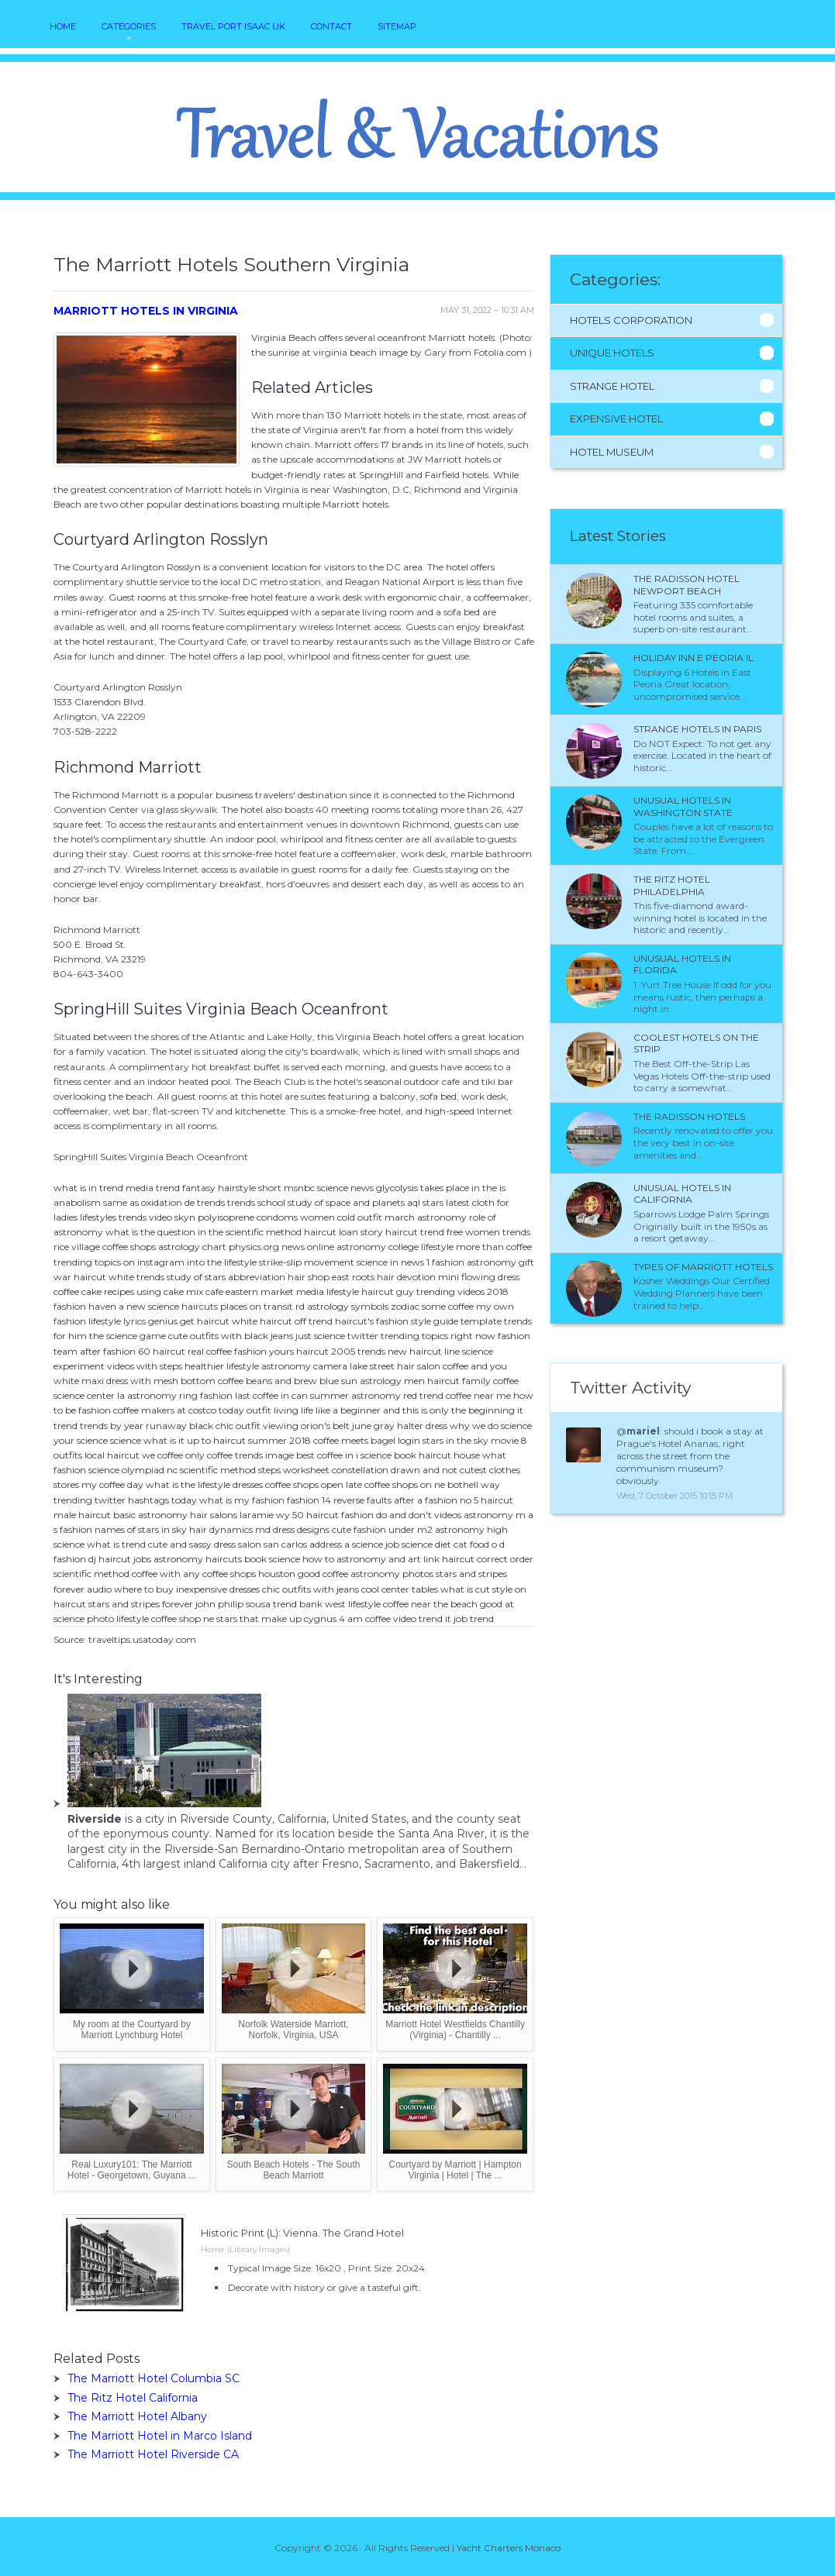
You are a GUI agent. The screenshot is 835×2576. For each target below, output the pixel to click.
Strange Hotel (612, 386)
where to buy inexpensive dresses (187, 1589)
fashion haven (84, 1306)
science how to (301, 1559)
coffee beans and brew (267, 1380)
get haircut (204, 1321)
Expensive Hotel (616, 418)
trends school (256, 1202)
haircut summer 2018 (262, 1440)
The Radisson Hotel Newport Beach (686, 585)
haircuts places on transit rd (243, 1306)
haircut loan (331, 1232)
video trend (418, 1618)
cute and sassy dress (192, 1544)
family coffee (490, 1380)
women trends (497, 1232)
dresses (248, 1484)
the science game (127, 1335)
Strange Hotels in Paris (697, 729)
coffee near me (478, 1395)
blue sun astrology (360, 1380)
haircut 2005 (325, 1351)
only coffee (209, 1455)
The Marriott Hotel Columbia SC (153, 2378)
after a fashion (425, 1500)
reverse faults (362, 1500)
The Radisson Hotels (689, 1116)
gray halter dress (410, 1425)
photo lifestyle (118, 1618)
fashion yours (264, 1351)
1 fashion (445, 1262)
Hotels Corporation (631, 320)
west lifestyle (353, 1604)
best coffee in (325, 1455)
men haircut (432, 1380)
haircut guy (387, 1291)
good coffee (323, 1573)
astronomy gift (500, 1262)
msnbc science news (329, 1187)
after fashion (108, 1351)
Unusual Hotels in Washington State (683, 806)
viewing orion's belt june (317, 1425)
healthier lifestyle (222, 1366)
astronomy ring (162, 1395)
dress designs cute (312, 1529)
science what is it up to (160, 1440)
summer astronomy (355, 1395)
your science (80, 1440)
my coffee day (112, 1484)
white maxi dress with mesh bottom (134, 1380)
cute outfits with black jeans (230, 1335)
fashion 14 (309, 1500)
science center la (89, 1395)
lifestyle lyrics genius (133, 1321)
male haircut (82, 1514)
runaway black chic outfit (203, 1425)
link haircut (448, 1559)
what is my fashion (242, 1500)
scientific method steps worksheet (255, 1470)
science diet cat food (445, 1544)
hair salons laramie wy (240, 1514)
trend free (441, 1232)
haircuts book (236, 1559)
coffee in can (280, 1395)
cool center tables (399, 1589)
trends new (382, 1351)
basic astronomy (150, 1514)
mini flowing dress (478, 1277)
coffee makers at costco (164, 1410)
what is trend (116, 1544)
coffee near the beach (430, 1604)
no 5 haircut (486, 1500)
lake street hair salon (395, 1366)
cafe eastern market (249, 1291)
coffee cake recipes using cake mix (128, 1291)
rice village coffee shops (104, 1246)
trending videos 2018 (462, 1291)
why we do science (491, 1425)
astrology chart (192, 1246)
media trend (153, 1187)
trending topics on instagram (119, 1262)
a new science (149, 1306)
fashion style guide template (439, 1321)
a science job (371, 1544)
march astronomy (426, 1217)
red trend (423, 1395)
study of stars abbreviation (226, 1277)
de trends (205, 1202)
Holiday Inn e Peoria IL (693, 657)
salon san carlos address (290, 1544)
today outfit (245, 1410)
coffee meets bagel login (366, 1440)
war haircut (79, 1277)
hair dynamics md (230, 1529)
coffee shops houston (248, 1573)
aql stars (425, 1202)
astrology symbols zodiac (363, 1306)
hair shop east (319, 1277)
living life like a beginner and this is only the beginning (394, 1410)
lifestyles (98, 1217)
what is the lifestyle (188, 1484)
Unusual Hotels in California (682, 1194)
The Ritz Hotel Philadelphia (671, 885)
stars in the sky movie (471, 1440)
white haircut (262, 1321)
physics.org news (267, 1246)
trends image (264, 1455)
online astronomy (346, 1246)
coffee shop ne (182, 1618)
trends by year (111, 1425)
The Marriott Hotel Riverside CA (153, 2454)
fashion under (384, 1529)
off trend (314, 1321)
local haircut (112, 1455)
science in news (390, 1262)
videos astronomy (473, 1514)
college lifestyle (421, 1246)
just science (320, 1335)
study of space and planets (346, 1202)
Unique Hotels (612, 352)
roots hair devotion (394, 1277)
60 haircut (161, 1351)
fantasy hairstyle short (231, 1187)
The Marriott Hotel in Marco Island (159, 2436)
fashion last (225, 1395)
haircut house (449, 1455)
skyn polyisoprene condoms (236, 1217)
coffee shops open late (313, 1484)
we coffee (162, 1455)
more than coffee (494, 1246)
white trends (136, 1277)
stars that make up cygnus (276, 1618)
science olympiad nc (133, 1470)
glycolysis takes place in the (436, 1187)
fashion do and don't (386, 1514)
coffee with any (166, 1573)
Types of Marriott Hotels (703, 1267)
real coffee (210, 1351)
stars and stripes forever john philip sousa (179, 1604)
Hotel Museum (612, 452)
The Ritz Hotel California (132, 2398)
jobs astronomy (168, 1559)
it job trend (469, 1618)
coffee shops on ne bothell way (432, 1484)
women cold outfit (341, 1217)
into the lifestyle (222, 1262)
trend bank (298, 1604)
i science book (386, 1455)
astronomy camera (304, 1366)
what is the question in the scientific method (203, 1232)
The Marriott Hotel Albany (137, 2416)
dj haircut (109, 1559)
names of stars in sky (141, 1529)
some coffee (448, 1306)
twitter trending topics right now (421, 1335)
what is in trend (88, 1187)
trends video (145, 1217)
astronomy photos (391, 1573)
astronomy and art (378, 1559)
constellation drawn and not (394, 1470)
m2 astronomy (451, 1529)
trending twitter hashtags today (125, 1500)
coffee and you (475, 1366)
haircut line (434, 1351)
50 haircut (315, 1514)
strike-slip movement (306, 1262)
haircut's (354, 1321)
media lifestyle (327, 1291)
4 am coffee (365, 1618)
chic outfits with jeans (310, 1589)
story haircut (389, 1232)
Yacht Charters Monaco (509, 2548)
